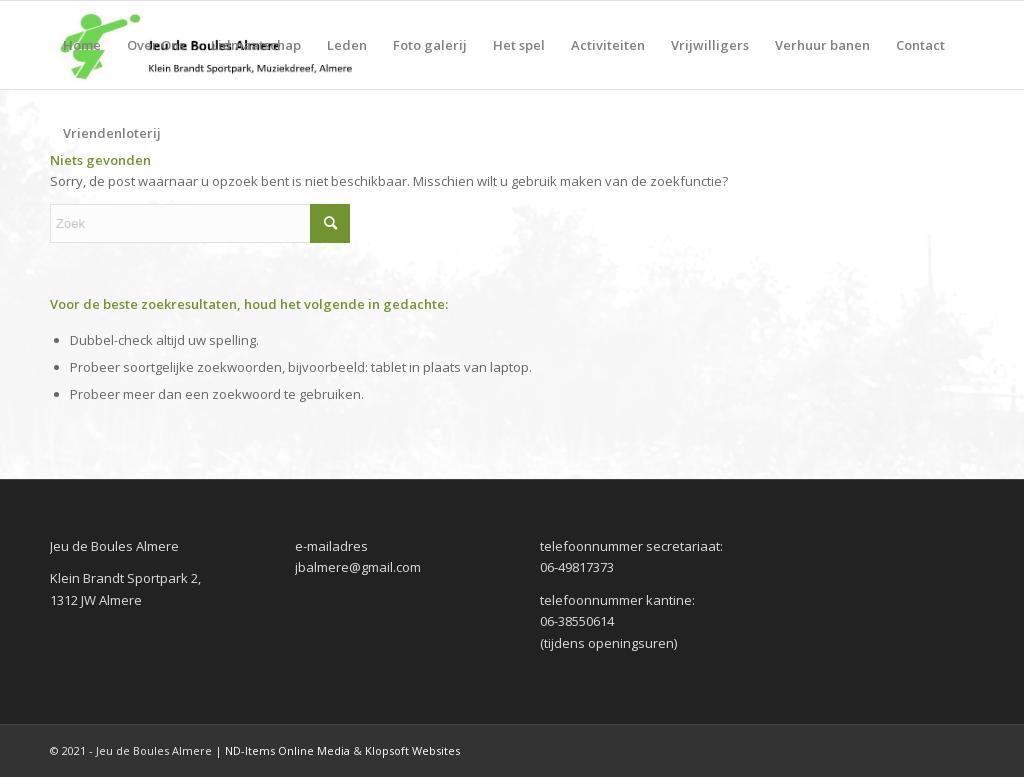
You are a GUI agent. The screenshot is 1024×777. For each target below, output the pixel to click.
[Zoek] (200, 223)
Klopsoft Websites (412, 750)
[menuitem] (82, 45)
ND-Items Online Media (287, 750)
